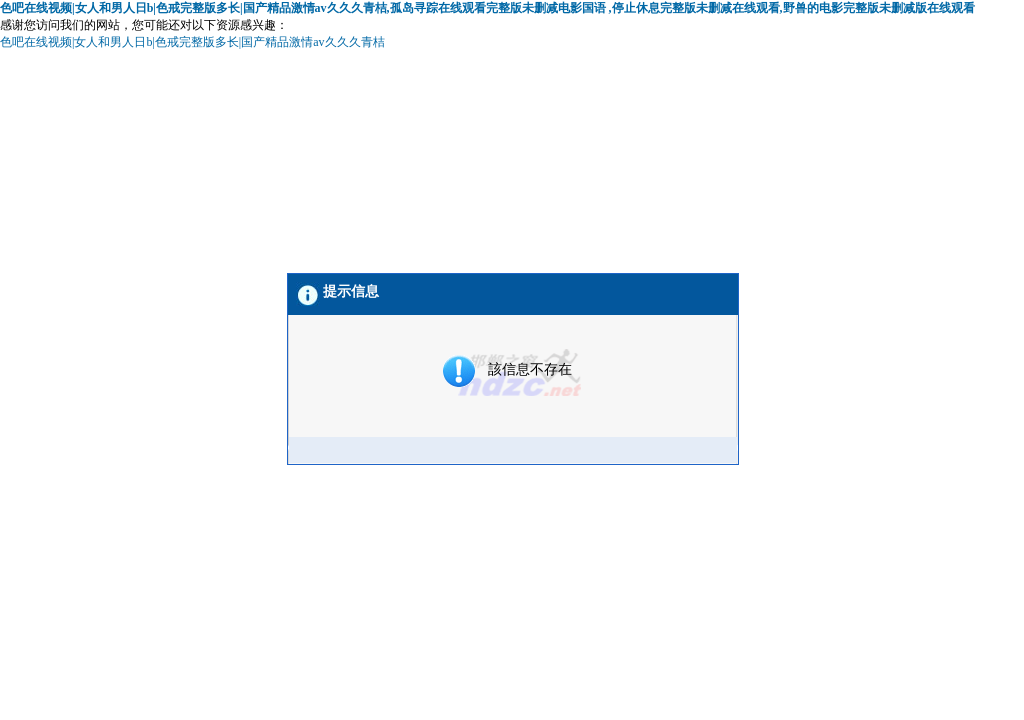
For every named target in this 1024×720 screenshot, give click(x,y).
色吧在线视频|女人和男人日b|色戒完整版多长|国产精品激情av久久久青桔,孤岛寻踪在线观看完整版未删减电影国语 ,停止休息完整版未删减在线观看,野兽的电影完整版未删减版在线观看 (487, 8)
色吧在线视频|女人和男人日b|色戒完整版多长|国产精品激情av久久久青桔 (192, 42)
